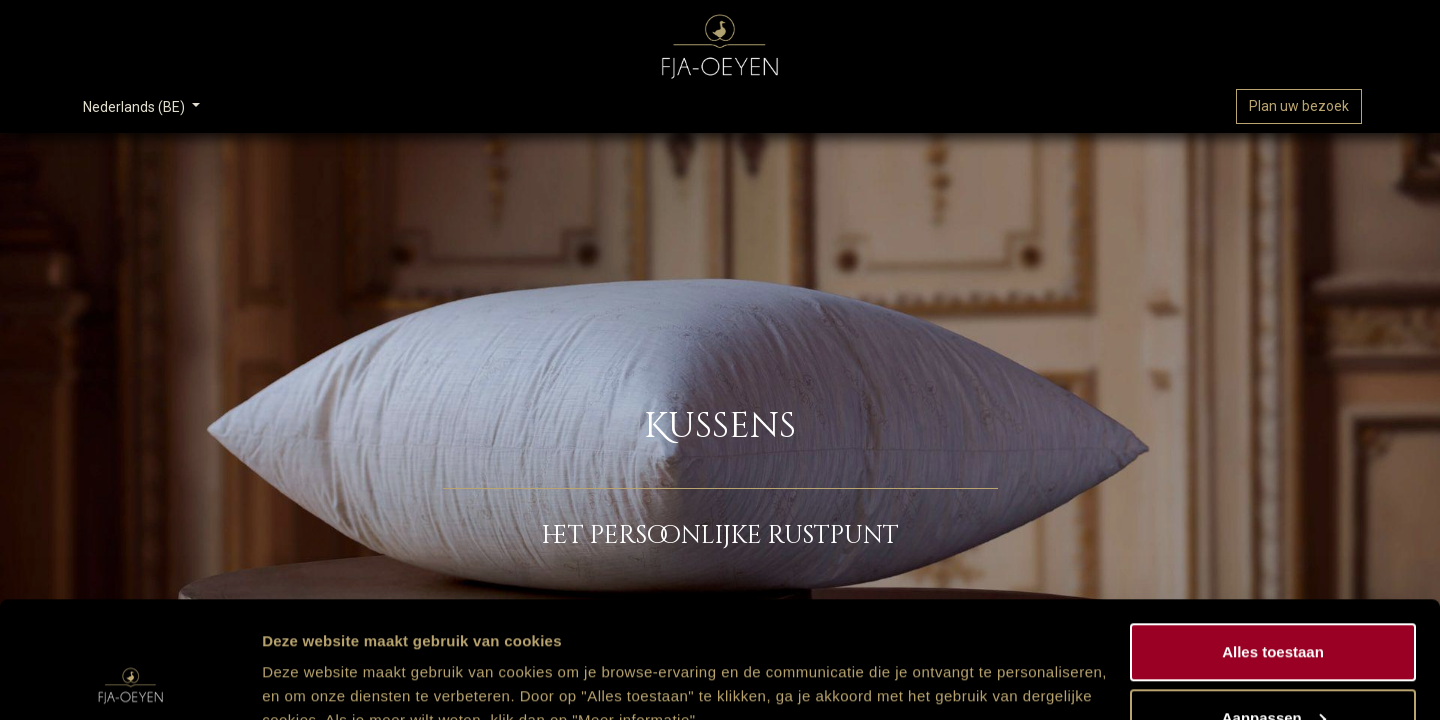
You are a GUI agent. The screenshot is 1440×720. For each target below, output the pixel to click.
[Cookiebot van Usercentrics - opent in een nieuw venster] (129, 681)
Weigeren (1272, 666)
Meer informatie (318, 658)
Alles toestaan (1273, 535)
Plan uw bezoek (1299, 106)
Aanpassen (1274, 601)
